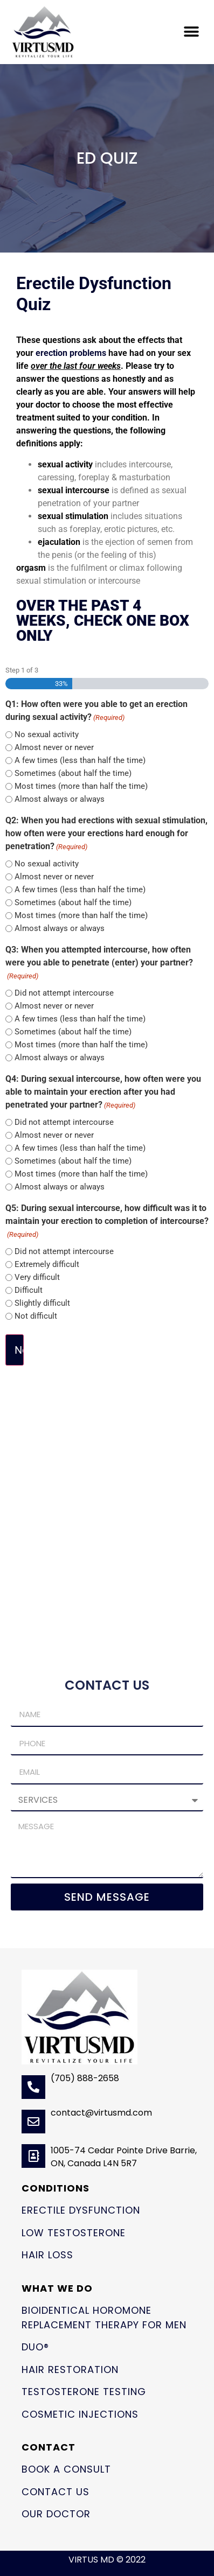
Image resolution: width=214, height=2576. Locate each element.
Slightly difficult (42, 1303)
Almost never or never (54, 748)
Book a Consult (66, 2469)
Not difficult (36, 1316)
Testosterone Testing (84, 2391)
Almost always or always (60, 799)
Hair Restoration (70, 2369)
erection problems (71, 353)
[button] (191, 32)
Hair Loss (47, 2255)
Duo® (35, 2347)
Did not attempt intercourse (64, 993)
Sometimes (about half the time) (73, 773)
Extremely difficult (47, 1265)
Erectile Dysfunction (81, 2210)
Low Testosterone (74, 2232)
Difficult (29, 1290)
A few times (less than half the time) (80, 761)
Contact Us (55, 2491)
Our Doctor (56, 2514)
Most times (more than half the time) (81, 786)
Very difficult (37, 1277)
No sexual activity (47, 735)
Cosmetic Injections (80, 2414)
